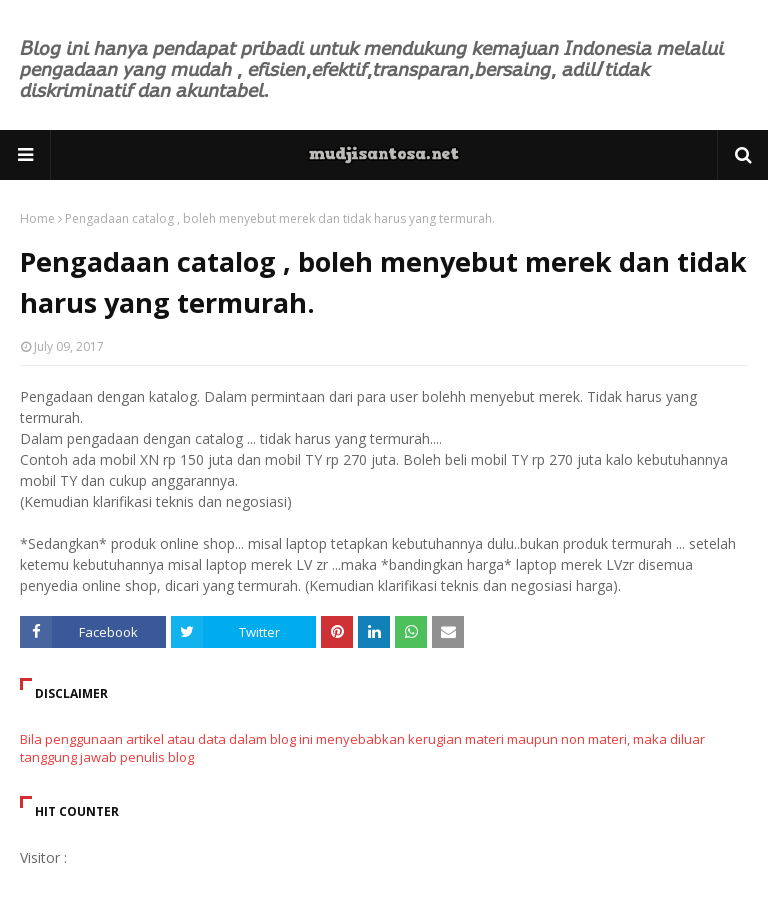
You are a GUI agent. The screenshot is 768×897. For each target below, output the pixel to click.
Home (37, 218)
